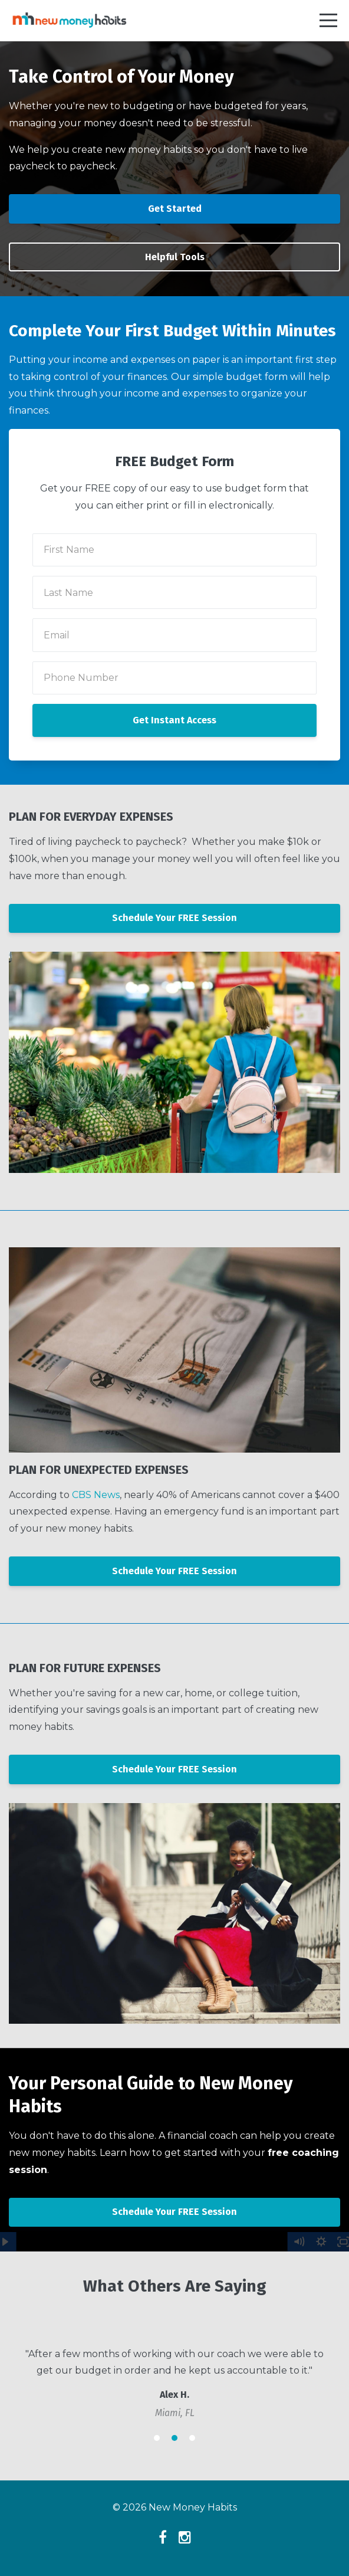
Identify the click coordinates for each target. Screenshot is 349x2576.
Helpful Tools (175, 257)
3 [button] (192, 2438)
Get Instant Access (174, 720)
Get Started (175, 208)
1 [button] (157, 2438)
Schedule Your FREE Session (174, 917)
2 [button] (174, 2438)
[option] (174, 2382)
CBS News (96, 1494)
